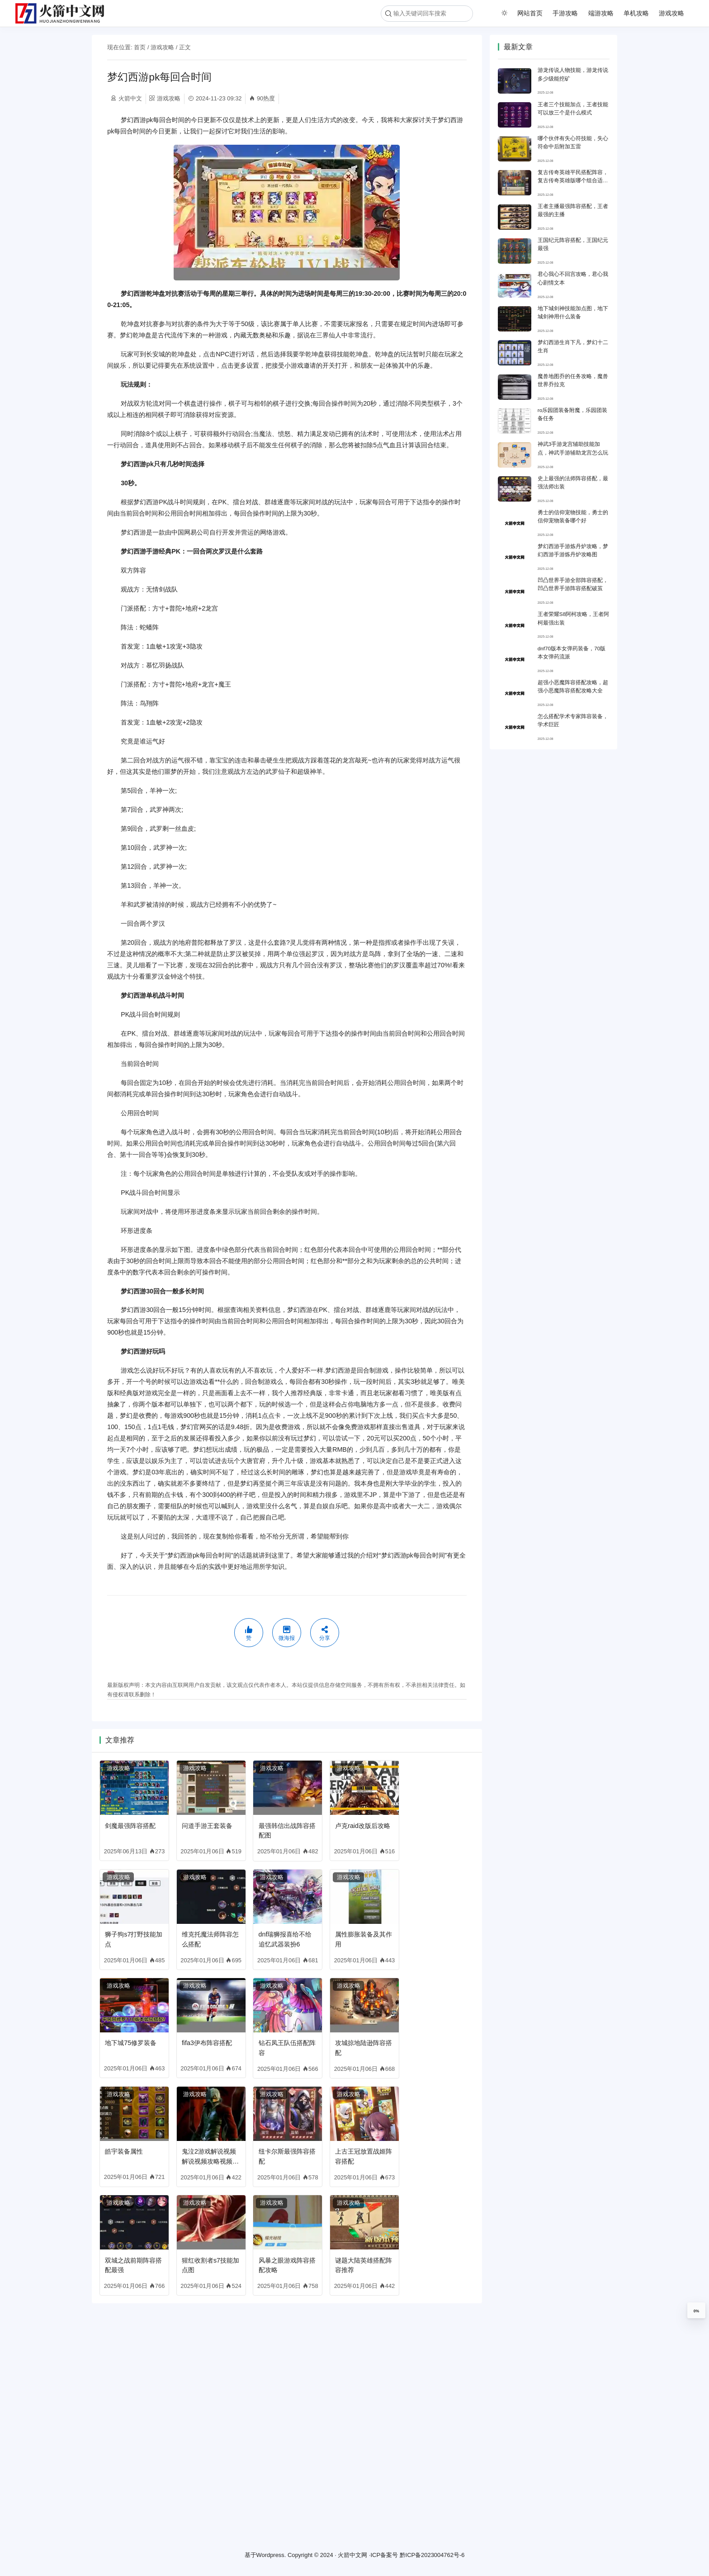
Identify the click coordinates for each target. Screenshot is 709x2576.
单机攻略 (636, 13)
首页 (140, 47)
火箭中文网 (352, 2555)
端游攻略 (601, 13)
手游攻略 (565, 13)
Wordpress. (271, 2555)
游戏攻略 (671, 13)
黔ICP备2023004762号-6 (432, 2555)
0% (696, 2311)
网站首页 (530, 13)
